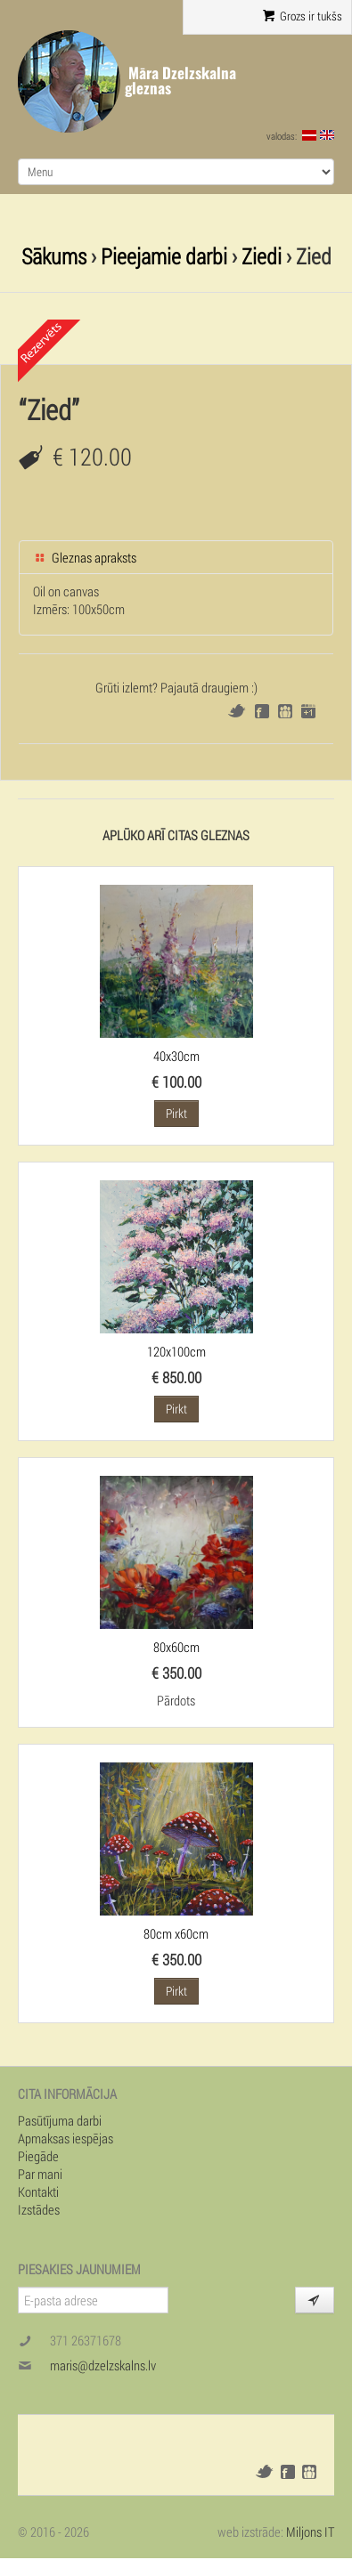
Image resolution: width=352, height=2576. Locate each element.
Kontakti (38, 2191)
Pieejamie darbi (164, 256)
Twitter (236, 710)
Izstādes (39, 2209)
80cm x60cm (176, 1933)
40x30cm (176, 1056)
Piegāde (38, 2156)
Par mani (40, 2174)
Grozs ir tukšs (302, 16)
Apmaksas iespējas (65, 2138)
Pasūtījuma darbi (60, 2120)
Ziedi (261, 256)
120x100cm (176, 1351)
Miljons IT (310, 2531)
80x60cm (176, 1647)
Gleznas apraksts (84, 557)
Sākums (53, 256)
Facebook (262, 711)
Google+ (308, 711)
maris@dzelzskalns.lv (103, 2365)
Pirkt (176, 1113)
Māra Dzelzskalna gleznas (180, 80)
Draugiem (285, 711)
